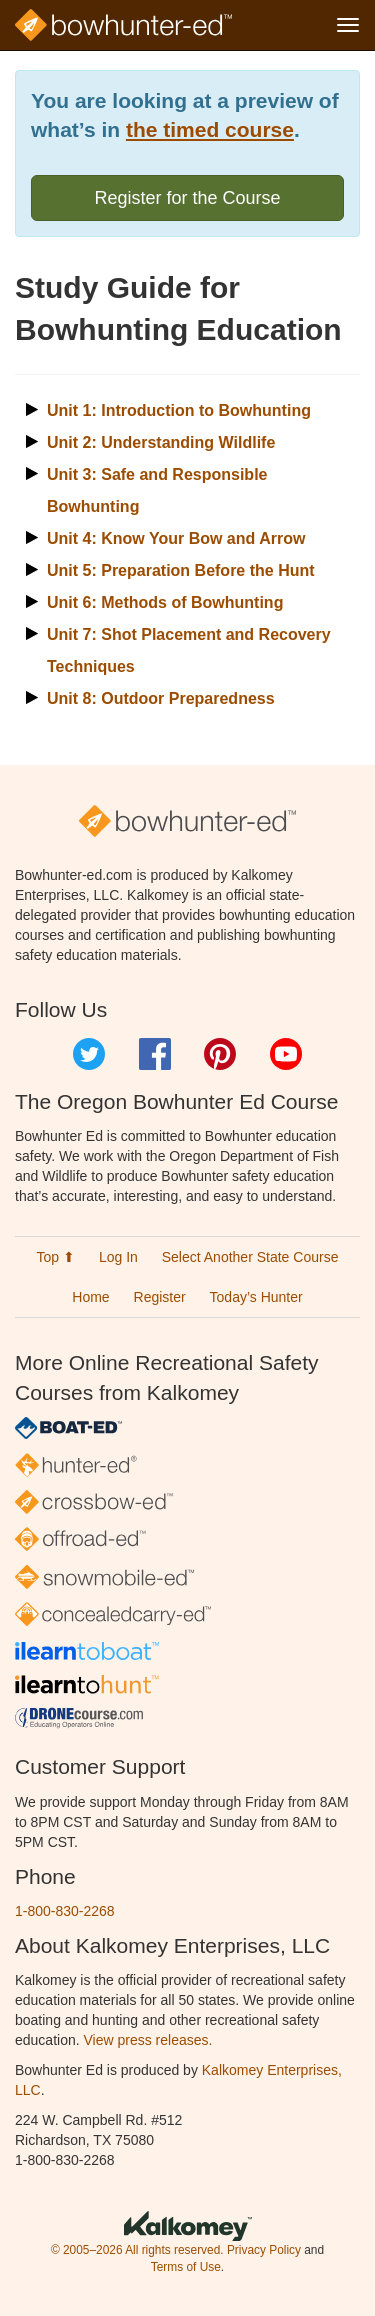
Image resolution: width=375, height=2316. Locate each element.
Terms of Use (186, 2267)
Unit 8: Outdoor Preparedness (161, 698)
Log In (118, 1257)
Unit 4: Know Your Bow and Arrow (176, 538)
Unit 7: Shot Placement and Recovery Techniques (189, 650)
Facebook (155, 1054)
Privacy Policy (264, 2250)
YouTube (286, 1054)
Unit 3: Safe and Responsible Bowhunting (157, 490)
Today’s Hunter (256, 1297)
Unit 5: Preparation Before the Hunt (181, 570)
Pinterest (220, 1054)
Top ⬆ (56, 1257)
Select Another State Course (250, 1257)
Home (90, 1297)
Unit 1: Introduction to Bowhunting (179, 410)
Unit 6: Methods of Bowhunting (165, 602)
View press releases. (148, 2040)
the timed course (210, 129)
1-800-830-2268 (65, 1911)
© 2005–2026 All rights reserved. (137, 2250)
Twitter (89, 1054)
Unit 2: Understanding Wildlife (161, 442)
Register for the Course (187, 198)
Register (160, 1297)
